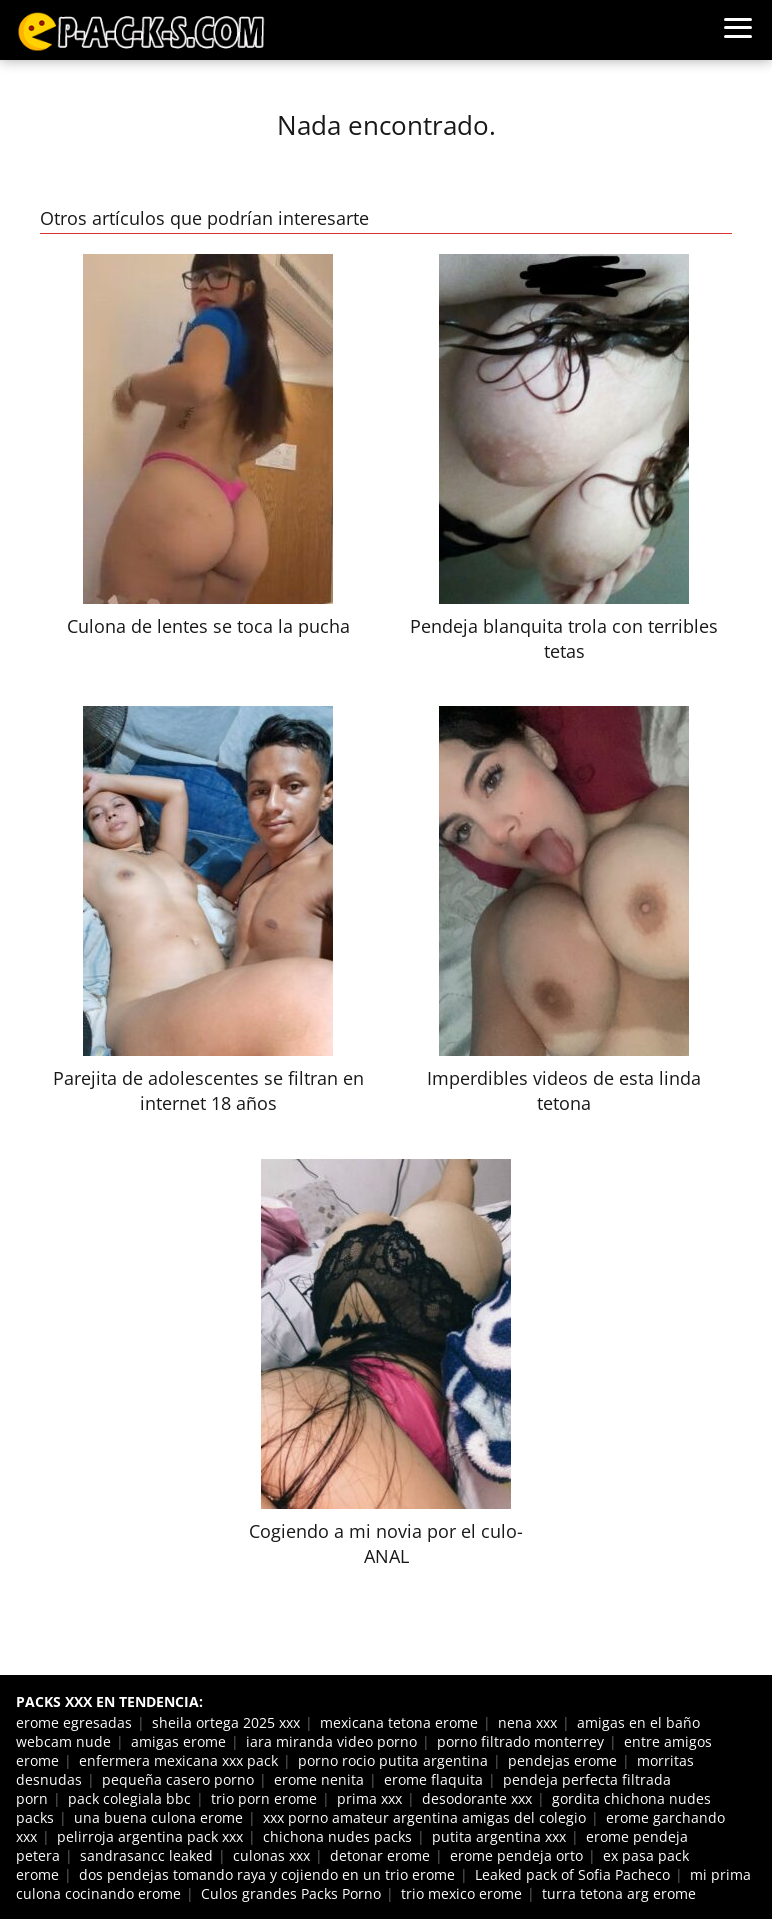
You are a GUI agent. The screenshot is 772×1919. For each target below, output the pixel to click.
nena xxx (527, 1722)
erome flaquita (433, 1779)
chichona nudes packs (337, 1836)
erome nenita (319, 1779)
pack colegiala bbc (129, 1798)
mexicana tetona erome (399, 1722)
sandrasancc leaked (146, 1855)
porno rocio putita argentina (393, 1760)
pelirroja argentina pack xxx (150, 1836)
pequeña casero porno (178, 1779)
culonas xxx (271, 1855)
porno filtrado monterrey (520, 1741)
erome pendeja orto (516, 1855)
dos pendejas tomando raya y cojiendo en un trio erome (267, 1874)
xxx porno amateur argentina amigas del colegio (424, 1817)
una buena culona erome (158, 1817)
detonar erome (380, 1855)
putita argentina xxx (499, 1836)
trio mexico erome (461, 1893)
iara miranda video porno (331, 1741)
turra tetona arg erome (619, 1893)
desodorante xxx (477, 1798)
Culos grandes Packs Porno (291, 1893)
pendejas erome (562, 1760)
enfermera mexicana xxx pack (178, 1760)
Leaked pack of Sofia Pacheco (572, 1874)
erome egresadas (74, 1722)
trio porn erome (264, 1798)
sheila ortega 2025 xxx (226, 1722)
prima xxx (369, 1798)
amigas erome (178, 1741)
